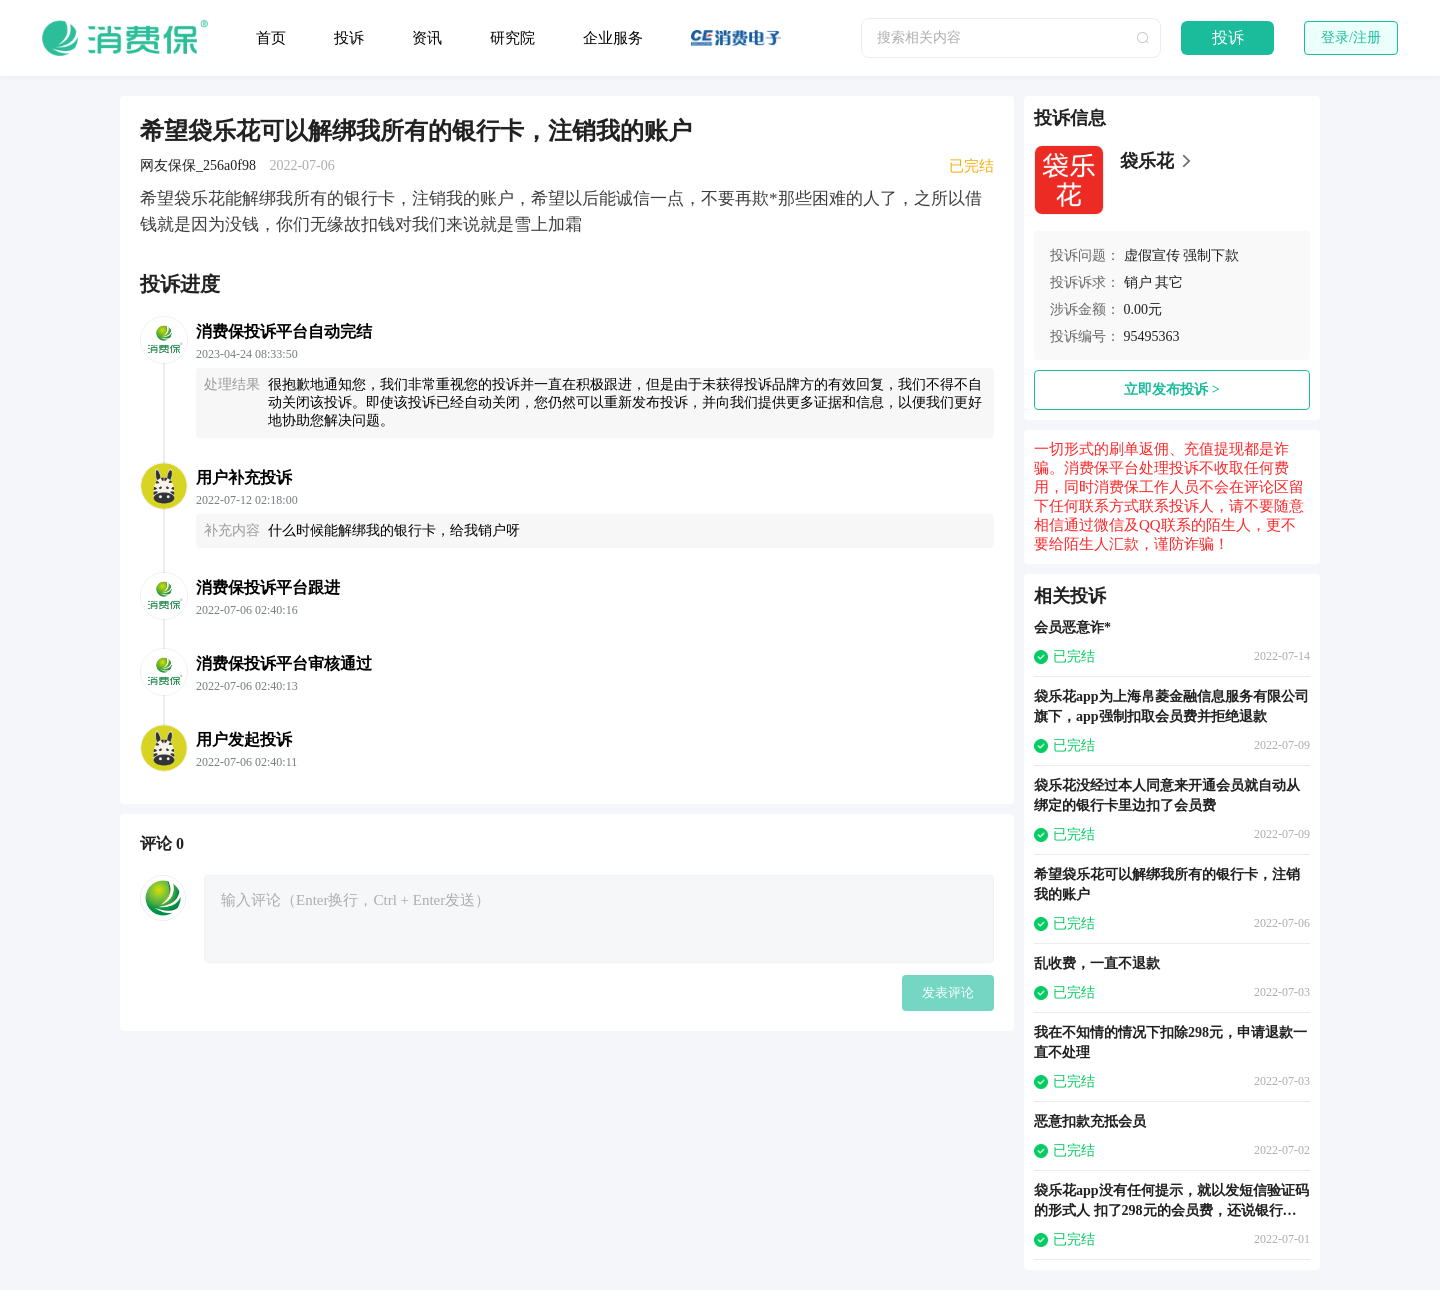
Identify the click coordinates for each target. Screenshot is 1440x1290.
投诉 (349, 38)
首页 (271, 38)
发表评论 (948, 992)
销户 (1138, 282)
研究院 (512, 38)
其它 (1169, 282)
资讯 (427, 38)
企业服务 (613, 38)
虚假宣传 (1152, 255)
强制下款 (1211, 255)
